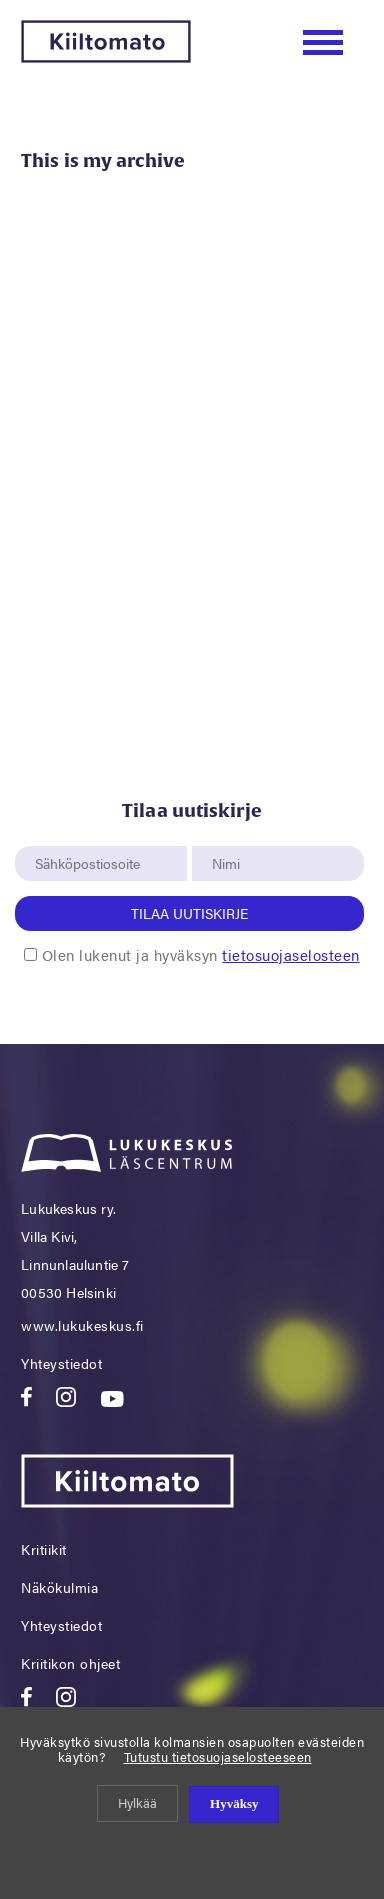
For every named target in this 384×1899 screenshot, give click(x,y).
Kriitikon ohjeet (70, 1663)
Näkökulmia (59, 1587)
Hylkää (137, 1802)
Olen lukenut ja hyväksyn (201, 954)
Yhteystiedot (61, 1363)
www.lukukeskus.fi (82, 1325)
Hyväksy (234, 1803)
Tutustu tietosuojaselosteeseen (218, 1756)
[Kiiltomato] (106, 56)
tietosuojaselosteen (291, 954)
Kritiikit (44, 1549)
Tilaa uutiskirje (189, 913)
